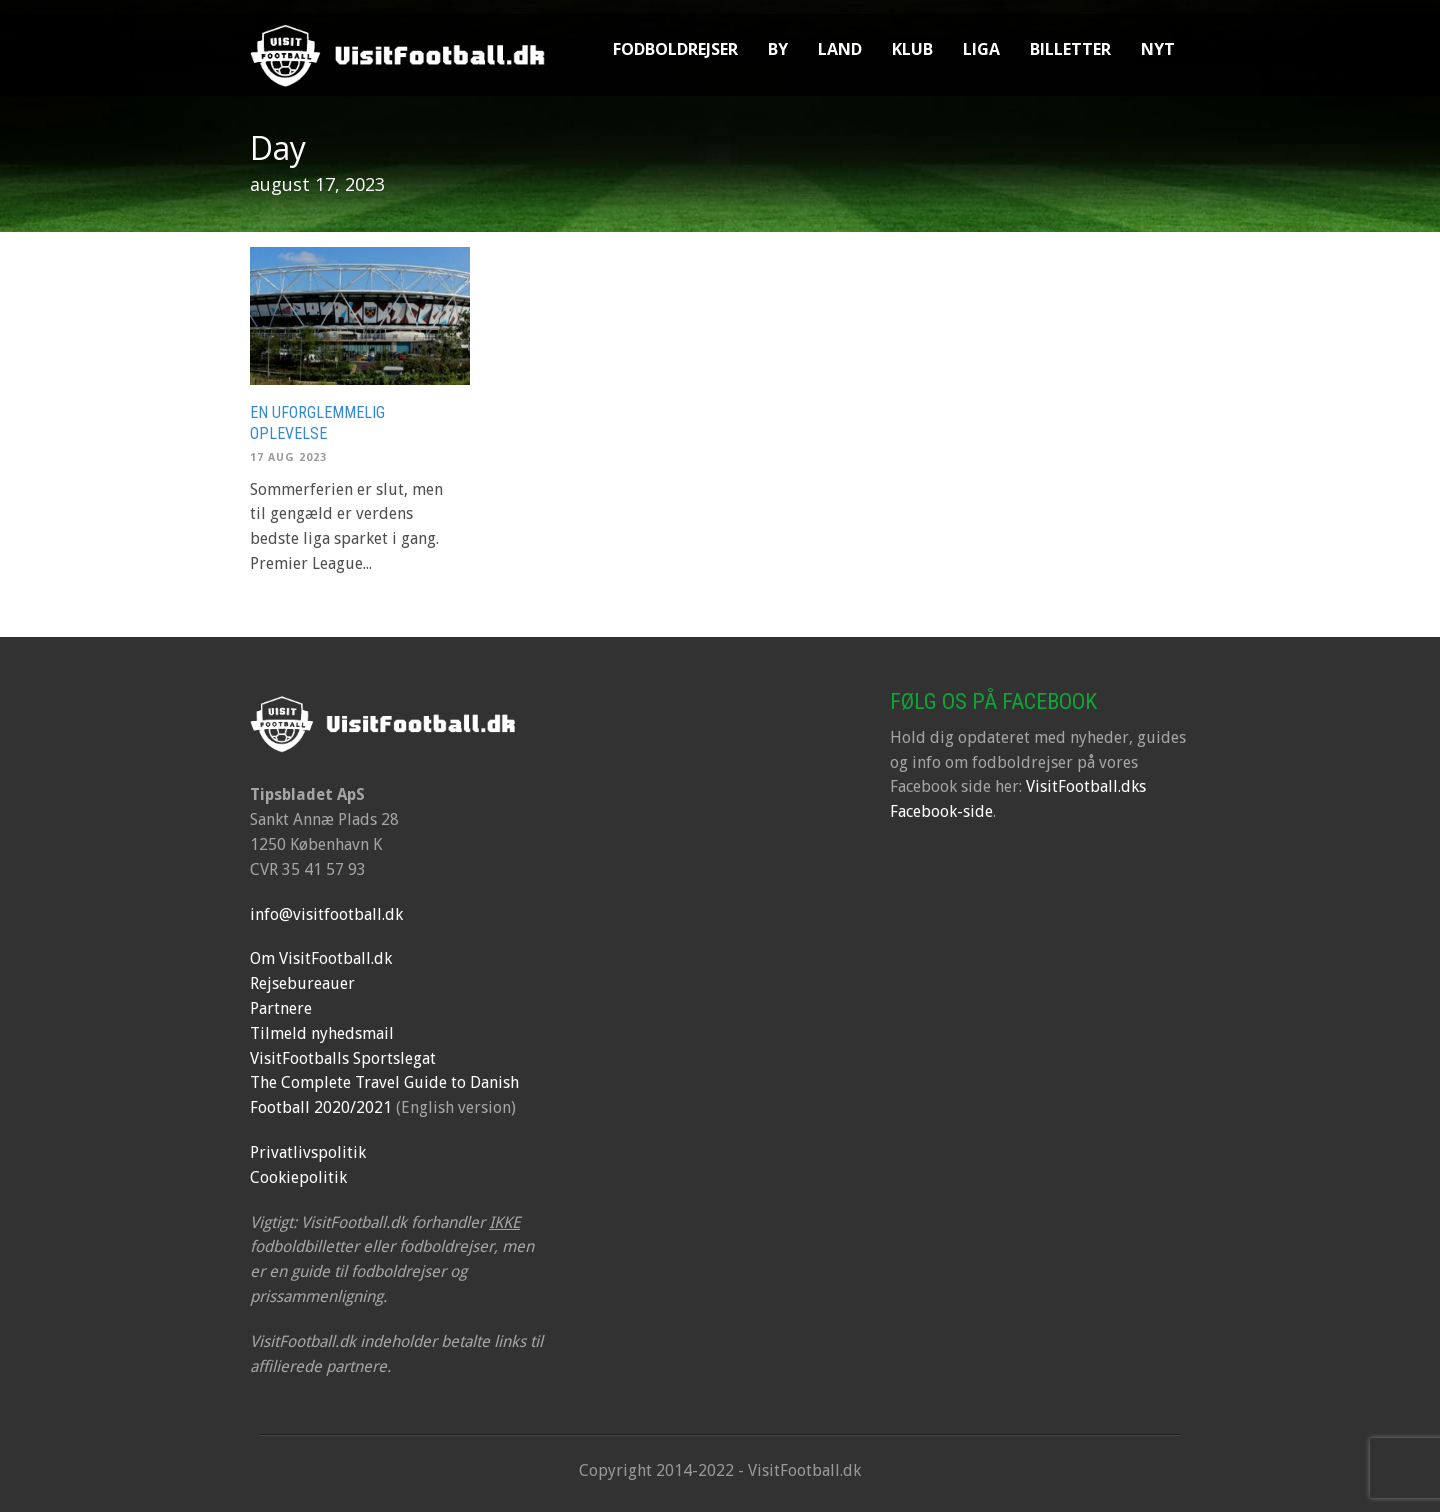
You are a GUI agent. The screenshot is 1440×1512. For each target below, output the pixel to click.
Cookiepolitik (298, 1177)
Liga (981, 49)
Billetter (1070, 49)
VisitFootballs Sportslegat (343, 1058)
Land (840, 49)
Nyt (1158, 49)
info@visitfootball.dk (326, 914)
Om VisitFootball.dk (321, 958)
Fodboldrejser (675, 49)
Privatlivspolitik (308, 1152)
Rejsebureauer (302, 983)
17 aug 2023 (288, 457)
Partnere (281, 1008)
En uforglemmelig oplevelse (317, 423)
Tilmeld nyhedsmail (322, 1033)
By (778, 49)
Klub (912, 49)
